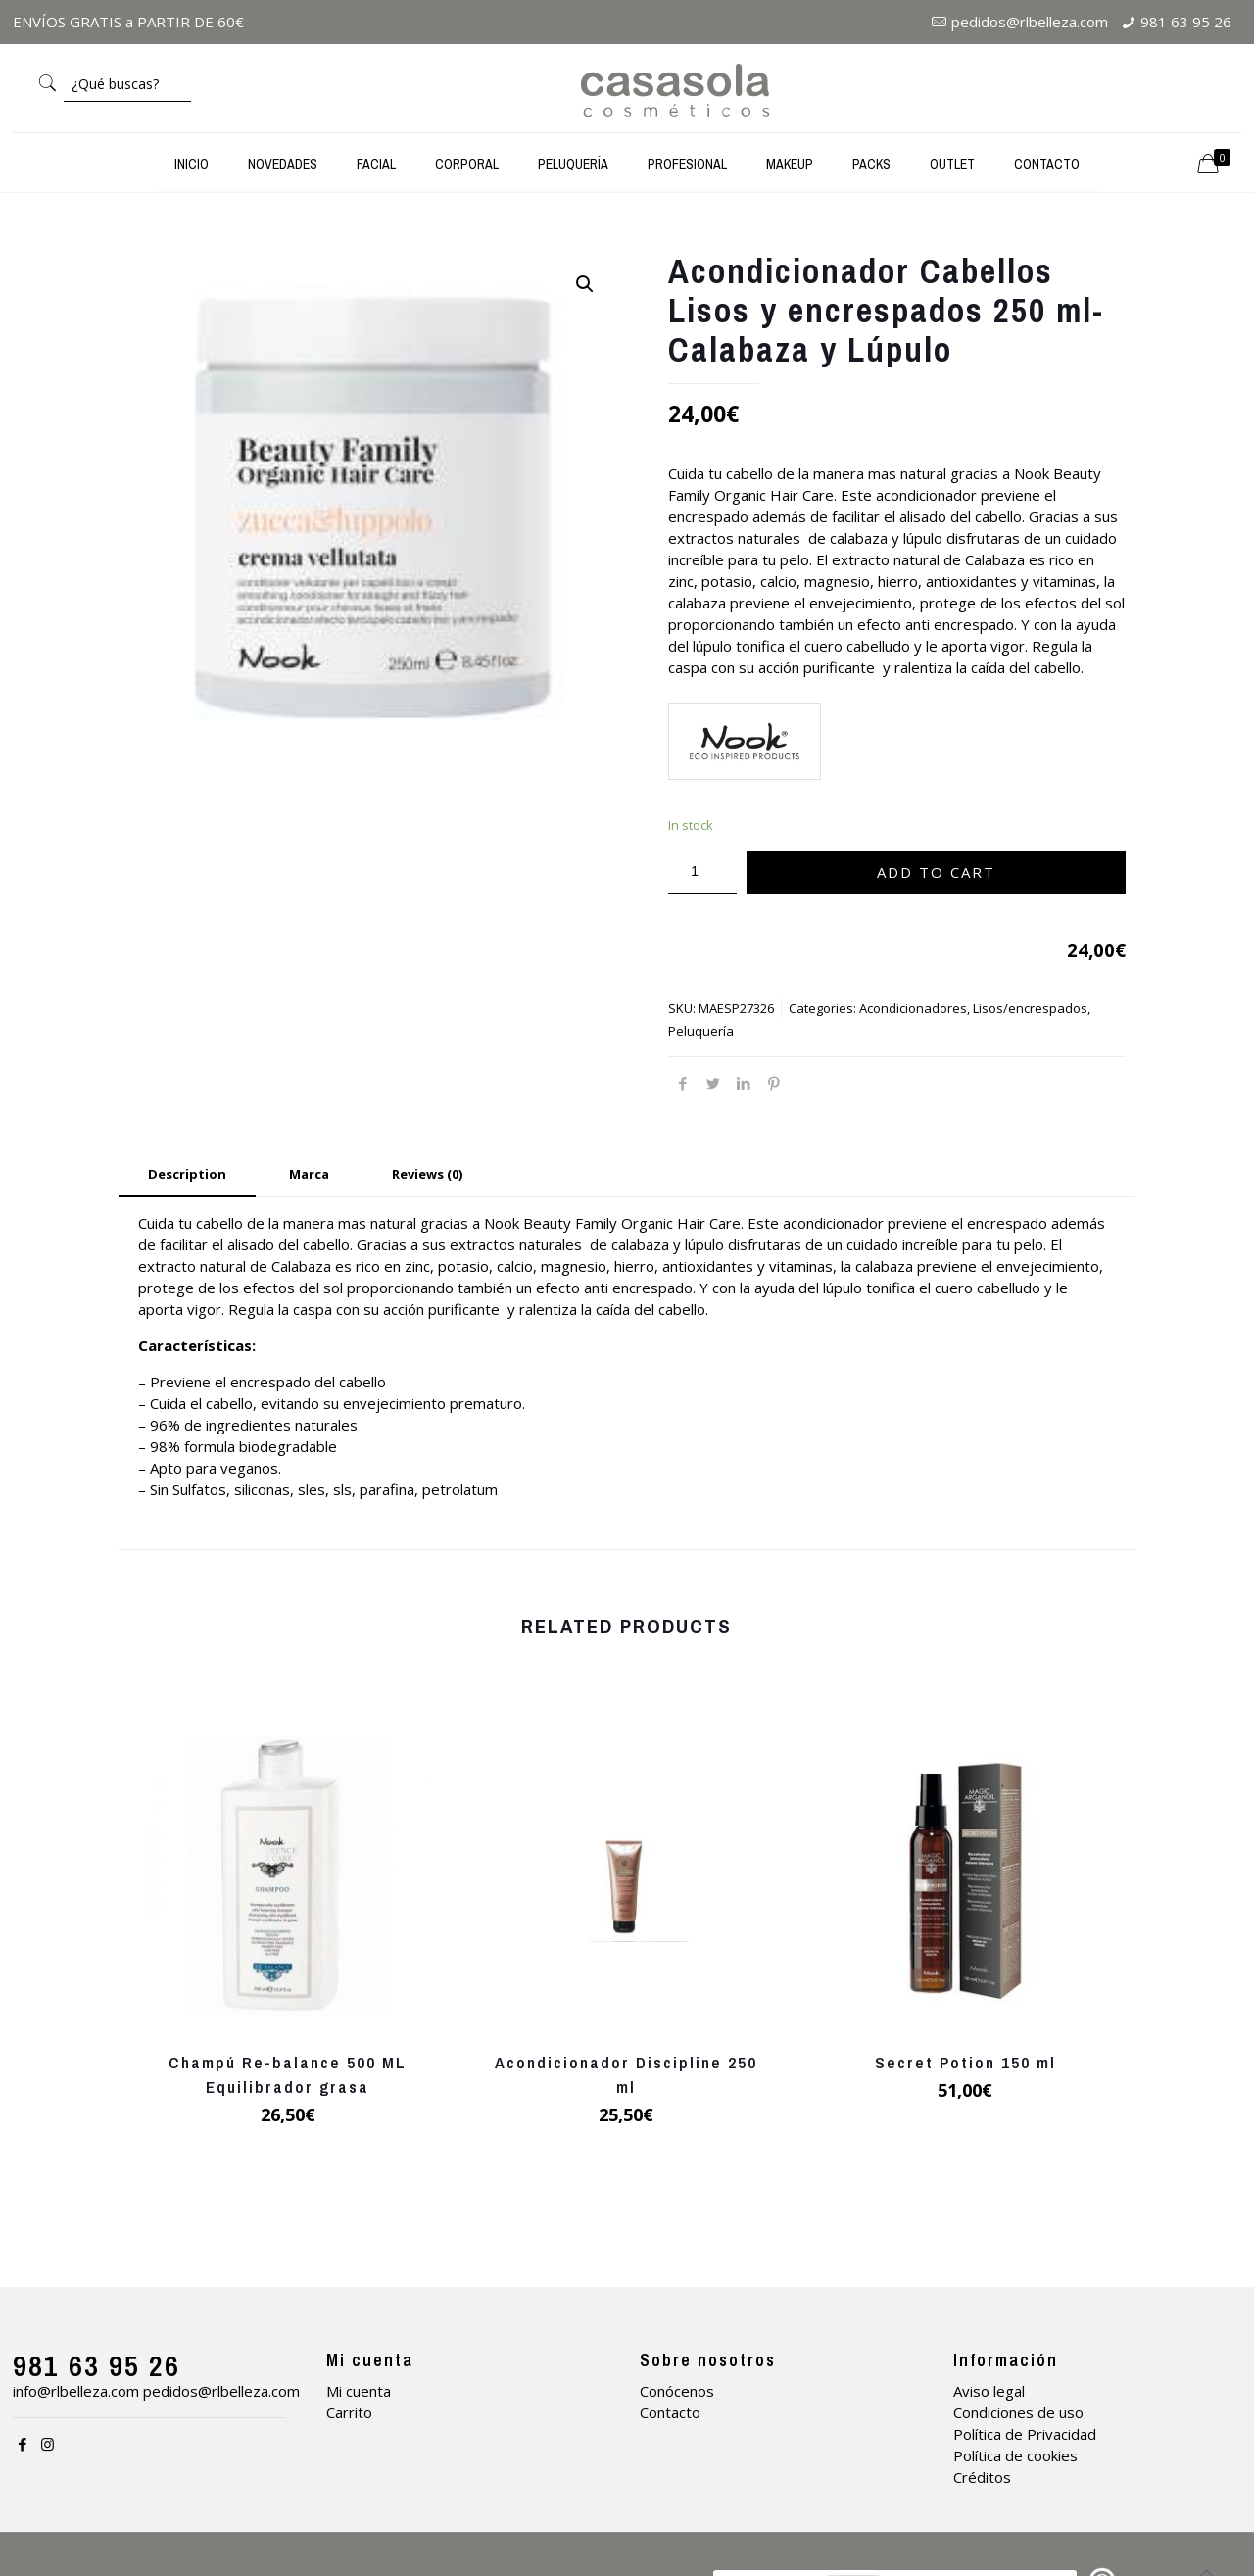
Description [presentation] (187, 1174)
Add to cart (936, 872)
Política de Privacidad (1024, 2434)
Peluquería (701, 1031)
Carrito (349, 2412)
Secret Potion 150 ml (965, 2062)
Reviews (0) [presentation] (427, 1174)
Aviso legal (989, 2391)
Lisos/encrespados (1030, 1008)
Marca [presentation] (309, 1174)
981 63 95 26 (1185, 21)
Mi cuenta (358, 2391)
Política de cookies (1015, 2455)
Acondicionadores (913, 1008)
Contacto (670, 2412)
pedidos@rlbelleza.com (1029, 21)
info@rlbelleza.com (76, 2391)
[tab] (187, 1174)
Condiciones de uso (1018, 2412)
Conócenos (677, 2391)
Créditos (982, 2477)
